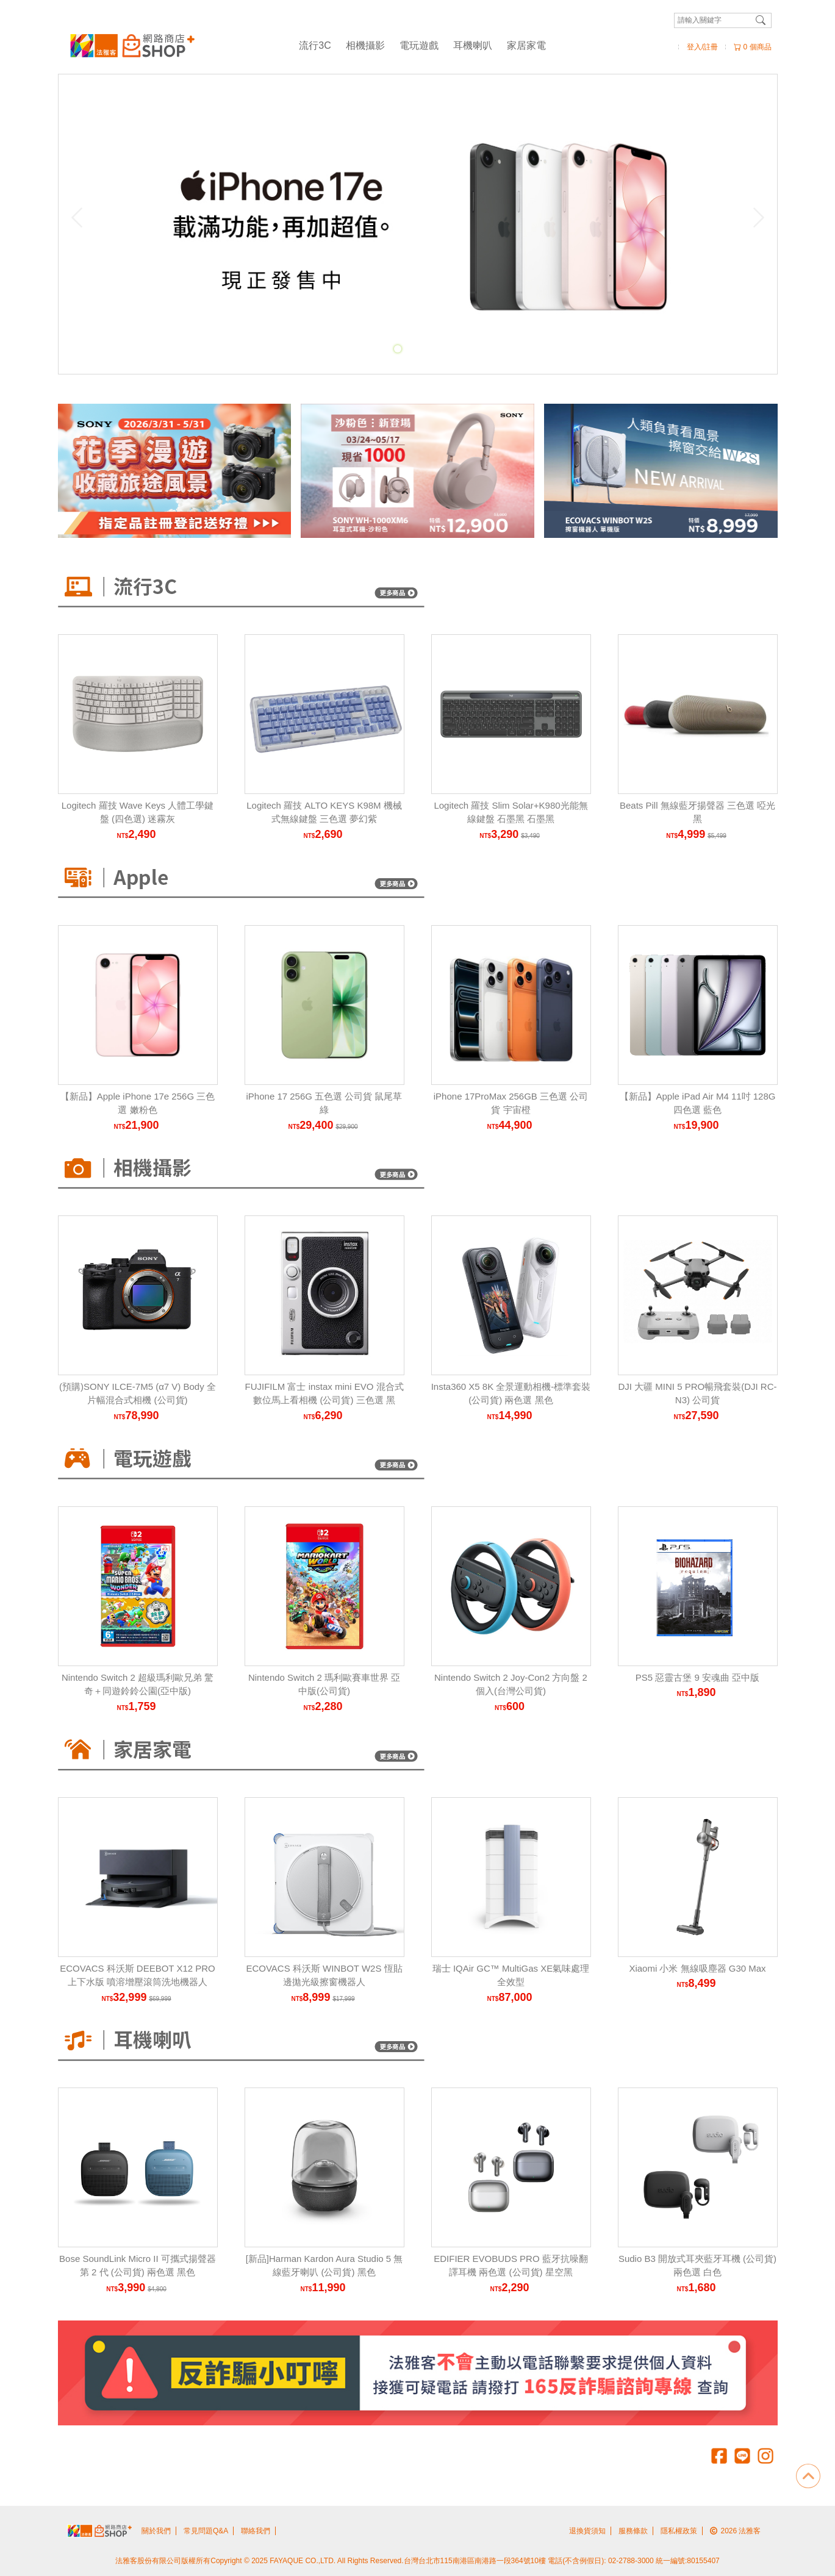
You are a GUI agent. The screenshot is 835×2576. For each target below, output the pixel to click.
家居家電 (526, 45)
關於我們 (156, 2531)
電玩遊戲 (419, 45)
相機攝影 (365, 45)
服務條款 (633, 2531)
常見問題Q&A (206, 2531)
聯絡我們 (255, 2531)
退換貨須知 (587, 2531)
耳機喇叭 (472, 45)
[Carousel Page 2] (411, 348)
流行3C (315, 45)
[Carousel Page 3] (424, 348)
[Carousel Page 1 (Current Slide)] (397, 348)
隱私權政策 (679, 2531)
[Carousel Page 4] (437, 348)
